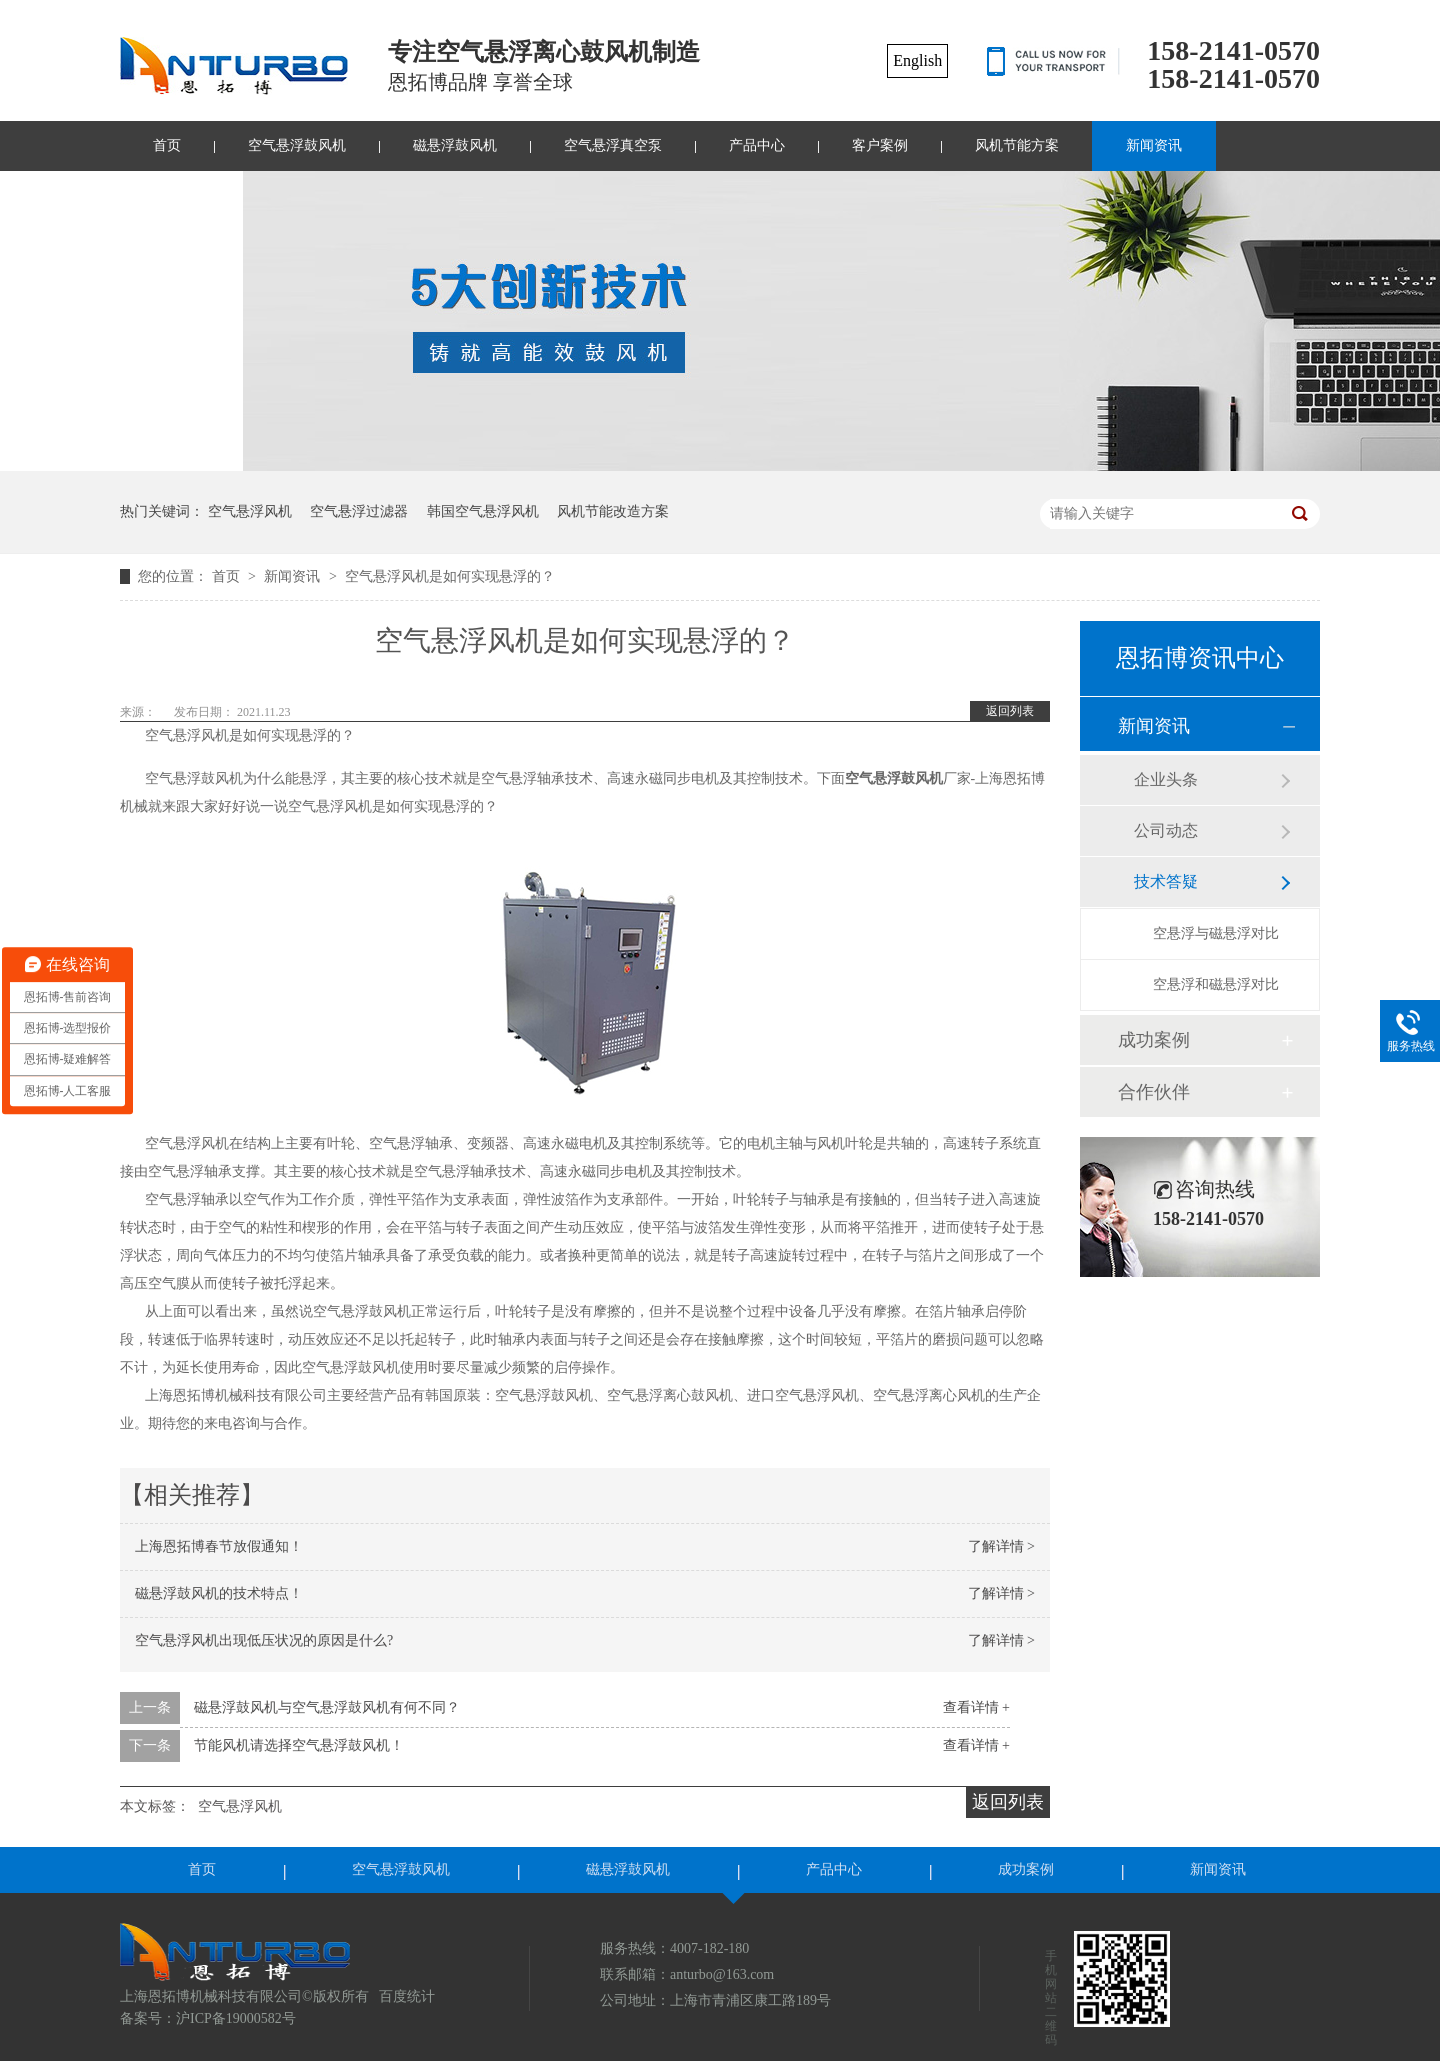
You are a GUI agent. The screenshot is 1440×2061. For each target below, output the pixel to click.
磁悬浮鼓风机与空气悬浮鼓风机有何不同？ (327, 1707)
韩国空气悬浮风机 (483, 511)
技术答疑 (1166, 881)
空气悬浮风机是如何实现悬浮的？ (450, 576)
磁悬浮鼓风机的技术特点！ (219, 1593)
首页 (167, 145)
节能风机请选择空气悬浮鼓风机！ (299, 1745)
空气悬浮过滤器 (359, 511)
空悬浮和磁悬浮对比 (1216, 984)
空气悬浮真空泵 (613, 145)
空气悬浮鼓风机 (297, 145)
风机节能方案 (1017, 145)
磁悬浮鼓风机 (455, 145)
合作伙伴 (1154, 1092)
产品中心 (757, 145)
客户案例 (880, 145)
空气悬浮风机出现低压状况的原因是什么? (264, 1640)
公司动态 (1166, 830)
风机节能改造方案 (613, 511)
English (917, 60)
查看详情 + (976, 1707)
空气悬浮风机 (250, 511)
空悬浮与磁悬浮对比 (1216, 933)
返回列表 (1010, 711)
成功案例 (1154, 1040)
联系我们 (181, 195)
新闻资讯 (1154, 145)
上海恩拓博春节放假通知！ (219, 1546)
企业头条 (1166, 779)
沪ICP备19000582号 (236, 2018)
